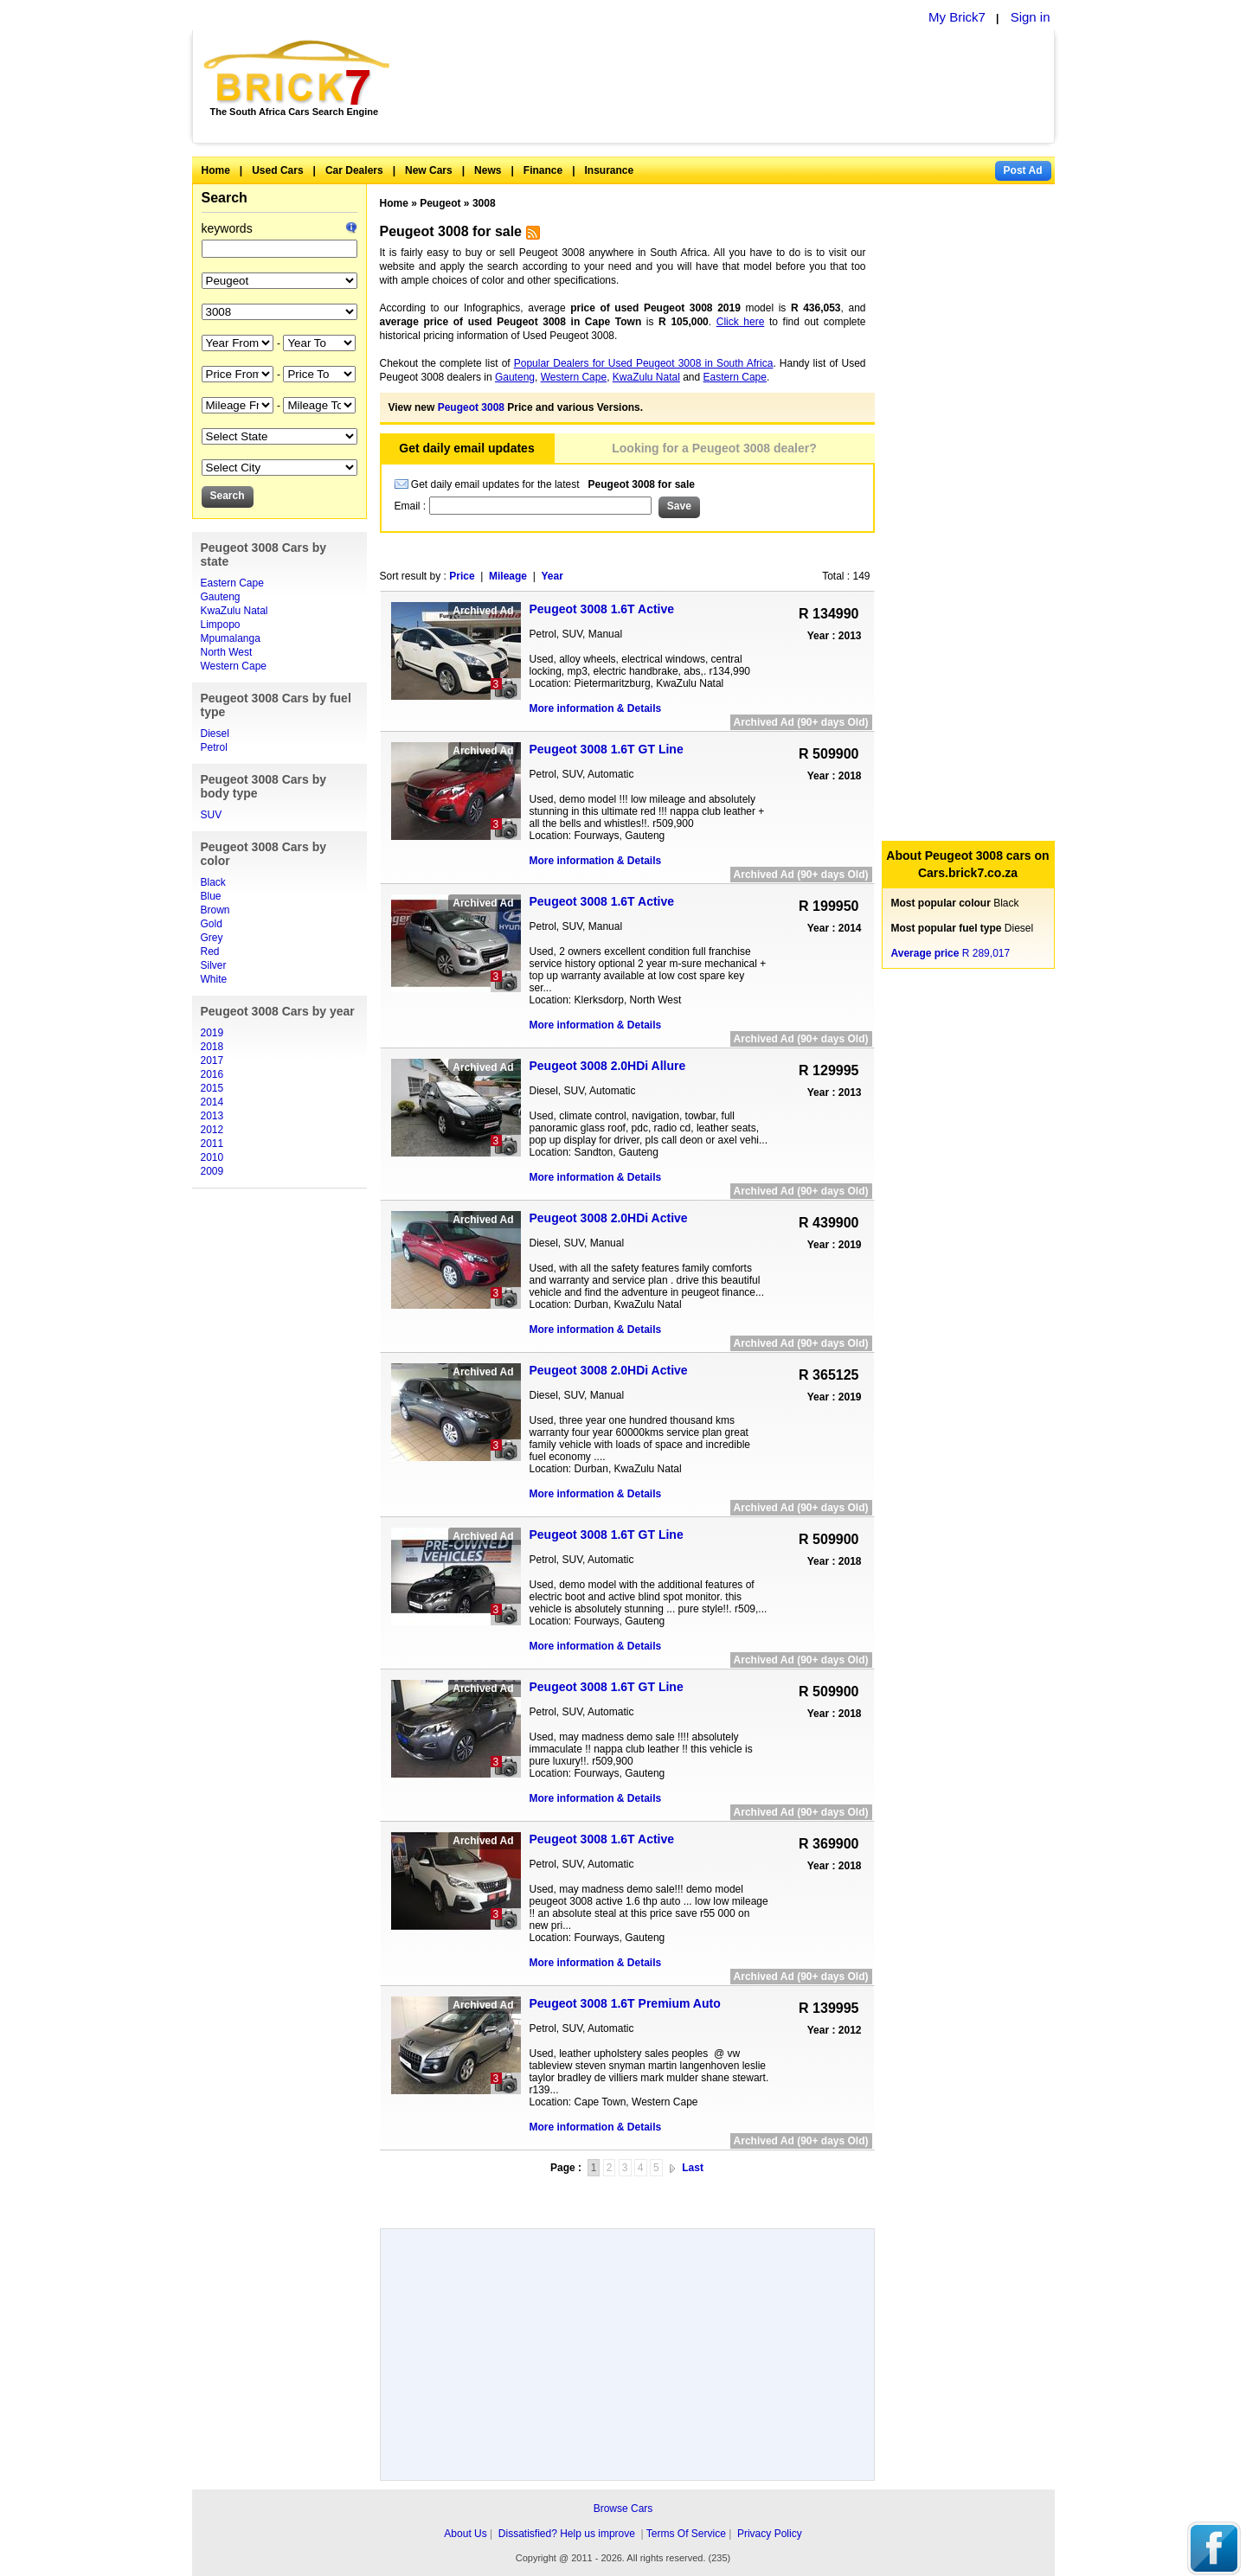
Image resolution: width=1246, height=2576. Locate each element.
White (214, 979)
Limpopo (221, 624)
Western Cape (234, 666)
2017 (212, 1060)
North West (227, 652)
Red (210, 951)
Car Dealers (354, 170)
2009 (212, 1171)
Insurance (609, 170)
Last (692, 2168)
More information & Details (596, 708)
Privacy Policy (769, 2534)
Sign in (1030, 17)
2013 (212, 1116)
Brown (215, 910)
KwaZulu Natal (234, 611)
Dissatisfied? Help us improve (566, 2534)
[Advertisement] (731, 86)
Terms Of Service (686, 2534)
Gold (211, 924)
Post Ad (1023, 170)
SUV (211, 815)
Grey (212, 938)
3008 (484, 203)
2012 (212, 1130)
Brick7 (298, 72)
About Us (465, 2534)
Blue (211, 896)
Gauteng (221, 597)
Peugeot (440, 203)
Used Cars (277, 170)
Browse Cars (623, 2508)
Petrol (214, 747)
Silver (214, 965)
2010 (212, 1157)
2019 (212, 1033)
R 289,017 (951, 953)
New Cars (429, 170)
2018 (212, 1047)
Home (216, 170)
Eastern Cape (232, 583)
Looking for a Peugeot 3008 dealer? (714, 448)
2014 (212, 1102)
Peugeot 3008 (471, 407)
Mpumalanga (230, 638)
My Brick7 (957, 17)
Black (213, 882)
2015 (212, 1088)
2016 (212, 1074)
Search (224, 197)
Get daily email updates (466, 448)
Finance (542, 170)
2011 (212, 1143)
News (487, 170)
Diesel (215, 733)
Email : (412, 506)
